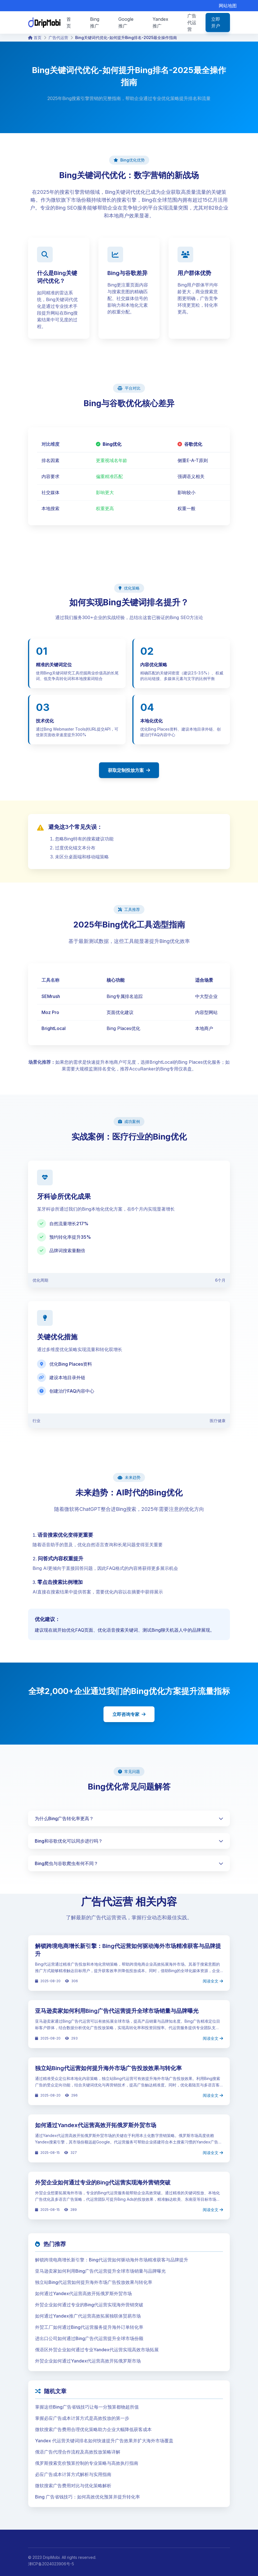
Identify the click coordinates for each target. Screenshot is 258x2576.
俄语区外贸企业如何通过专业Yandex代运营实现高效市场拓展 (97, 2349)
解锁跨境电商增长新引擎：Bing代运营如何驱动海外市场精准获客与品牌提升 (111, 2260)
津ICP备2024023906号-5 (51, 2563)
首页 (35, 37)
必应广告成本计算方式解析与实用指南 (73, 2474)
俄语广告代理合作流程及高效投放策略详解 (77, 2452)
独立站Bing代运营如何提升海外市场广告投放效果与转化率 (108, 2068)
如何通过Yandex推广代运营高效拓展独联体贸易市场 (88, 2316)
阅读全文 (213, 1981)
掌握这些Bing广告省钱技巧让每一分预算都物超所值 (87, 2407)
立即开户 (215, 22)
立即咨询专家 (129, 1714)
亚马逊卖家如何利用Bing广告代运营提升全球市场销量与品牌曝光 (117, 2010)
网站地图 (228, 5)
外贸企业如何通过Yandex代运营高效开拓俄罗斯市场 (88, 2361)
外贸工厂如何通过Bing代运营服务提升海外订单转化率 (89, 2327)
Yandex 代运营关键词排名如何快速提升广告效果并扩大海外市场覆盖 (104, 2440)
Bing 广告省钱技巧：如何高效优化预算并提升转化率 (87, 2497)
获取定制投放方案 (129, 770)
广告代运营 (58, 37)
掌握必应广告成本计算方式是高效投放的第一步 (82, 2418)
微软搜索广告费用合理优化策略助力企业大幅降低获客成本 (93, 2429)
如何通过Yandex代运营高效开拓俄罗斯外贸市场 (95, 2125)
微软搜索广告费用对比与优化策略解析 (73, 2485)
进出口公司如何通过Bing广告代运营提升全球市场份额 (89, 2338)
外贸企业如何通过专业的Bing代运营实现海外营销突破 (103, 2182)
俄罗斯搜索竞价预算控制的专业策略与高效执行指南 (86, 2463)
